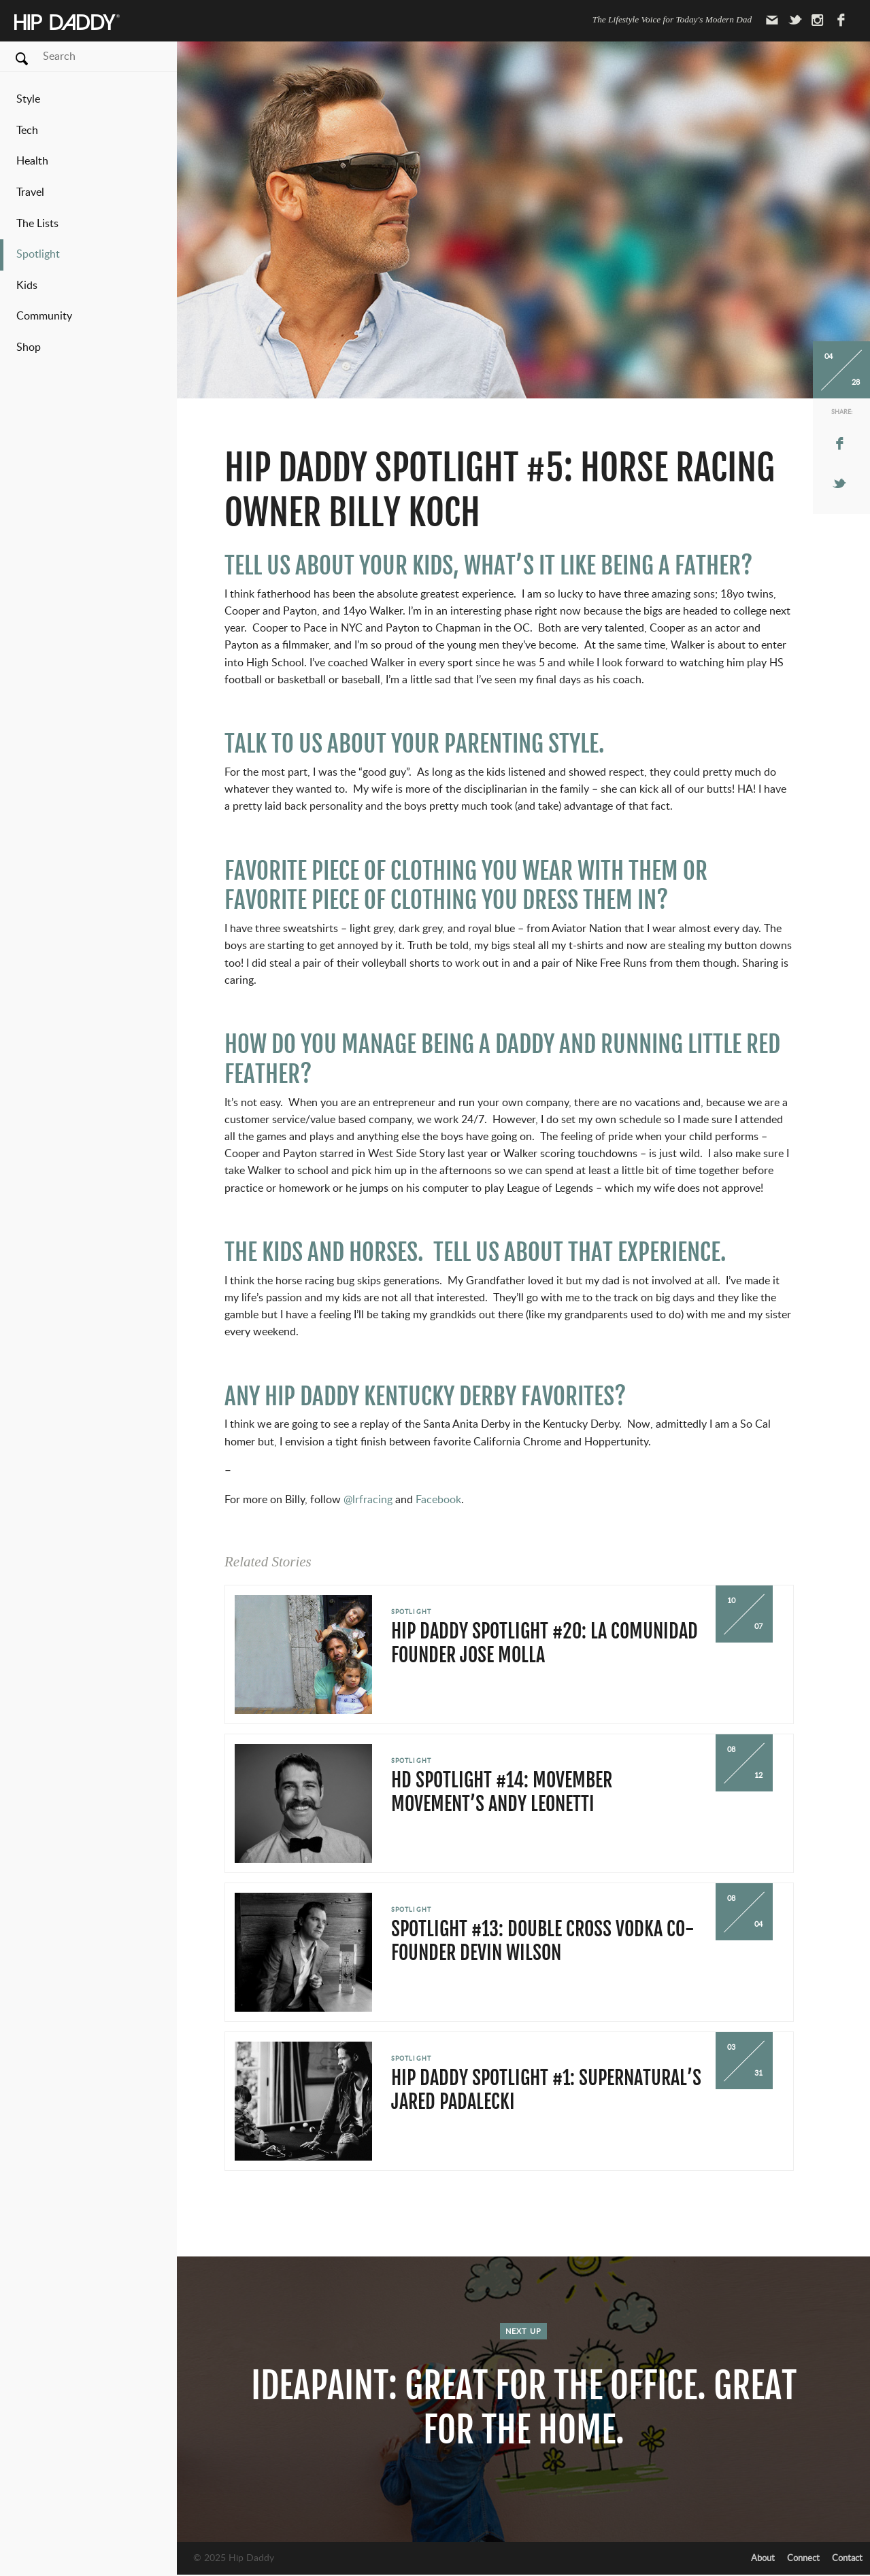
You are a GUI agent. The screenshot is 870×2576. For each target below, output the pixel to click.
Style (28, 99)
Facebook (438, 1499)
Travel (30, 192)
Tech (27, 130)
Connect (803, 2558)
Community (44, 316)
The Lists (37, 223)
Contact (847, 2558)
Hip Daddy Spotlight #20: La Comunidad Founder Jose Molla (544, 1643)
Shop (28, 347)
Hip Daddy (67, 22)
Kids (26, 285)
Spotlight (38, 254)
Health (32, 161)
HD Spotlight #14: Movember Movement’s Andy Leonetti (501, 1792)
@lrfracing (368, 1499)
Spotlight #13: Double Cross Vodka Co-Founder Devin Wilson (543, 1941)
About (763, 2558)
